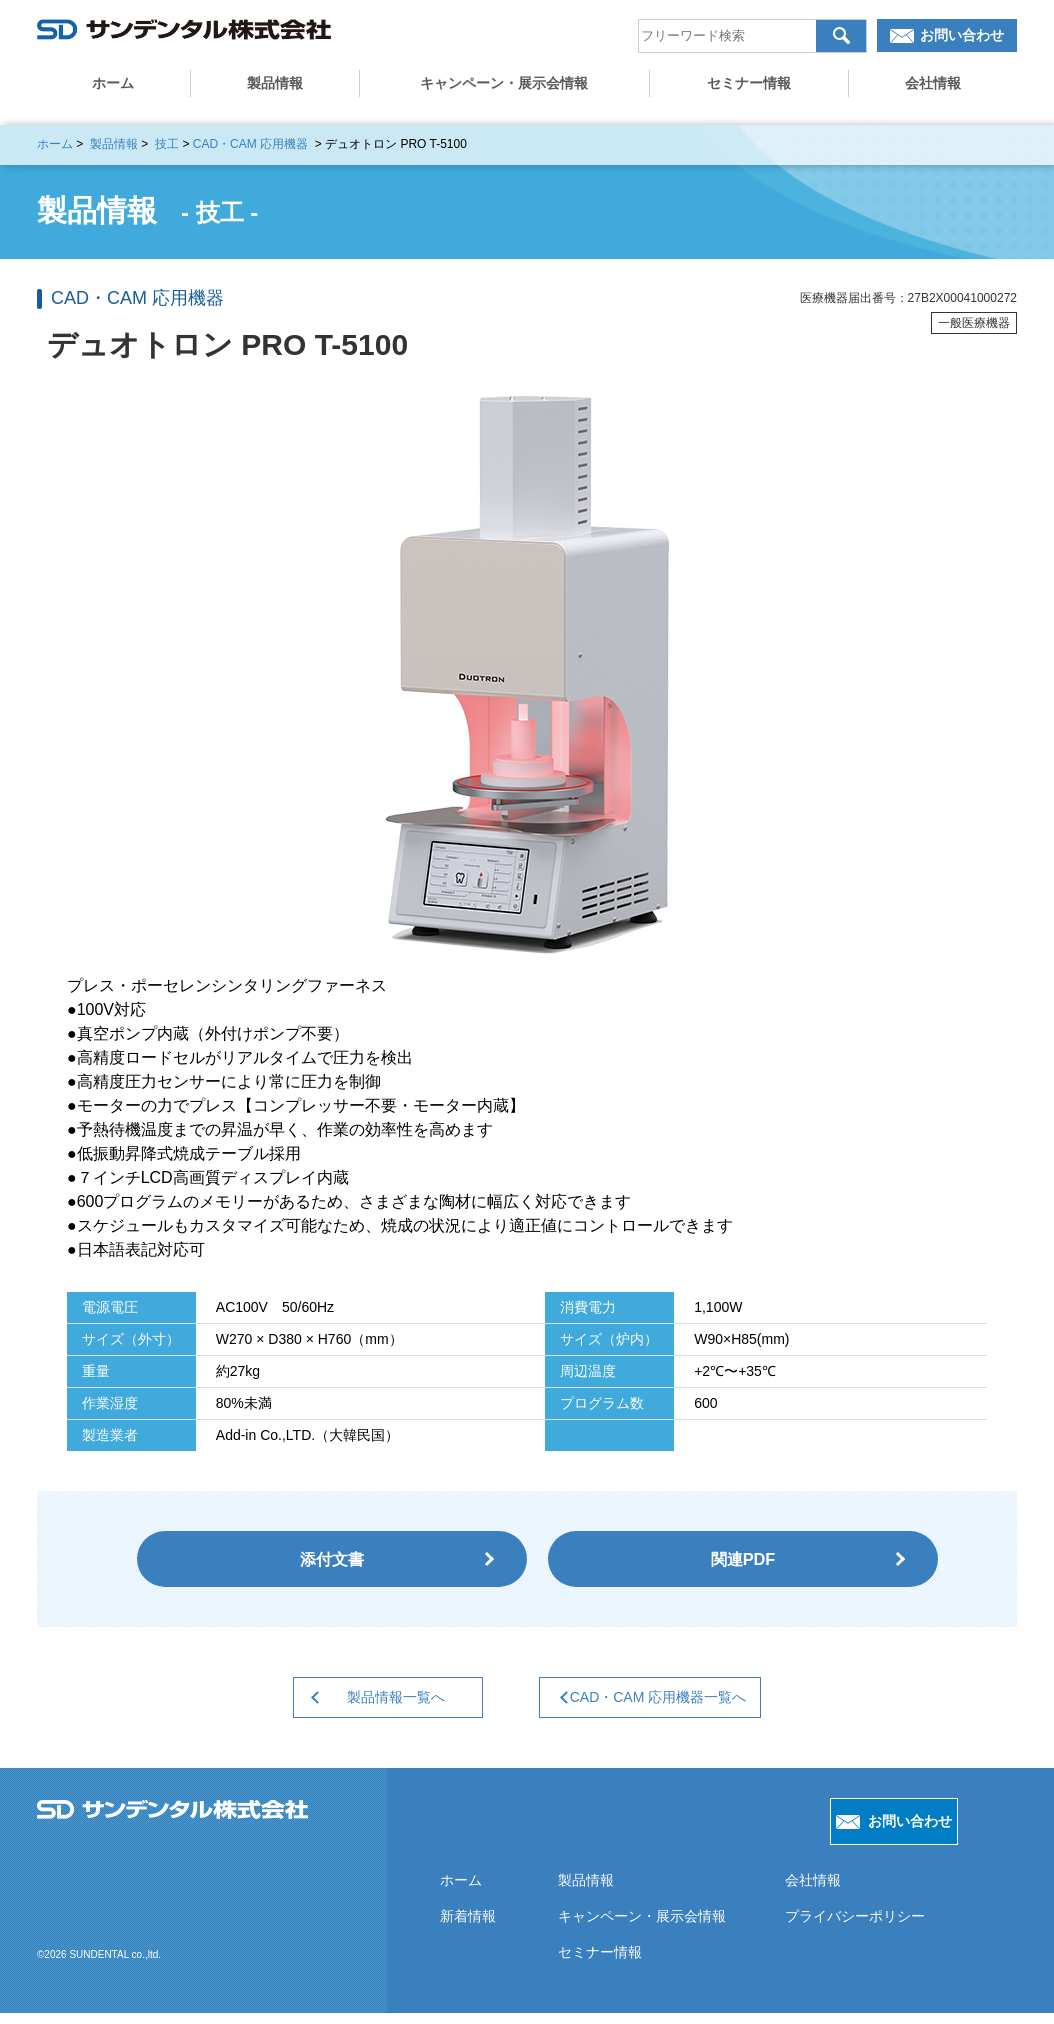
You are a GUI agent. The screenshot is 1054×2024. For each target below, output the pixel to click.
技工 (167, 144)
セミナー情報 (749, 89)
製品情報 (275, 89)
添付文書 (332, 1563)
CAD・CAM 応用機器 (250, 144)
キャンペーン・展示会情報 (504, 89)
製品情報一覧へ (380, 1707)
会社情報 (933, 89)
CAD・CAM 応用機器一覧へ (660, 1707)
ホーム (113, 89)
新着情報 (467, 1927)
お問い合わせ (962, 41)
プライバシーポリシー (852, 1927)
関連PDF (743, 1563)
